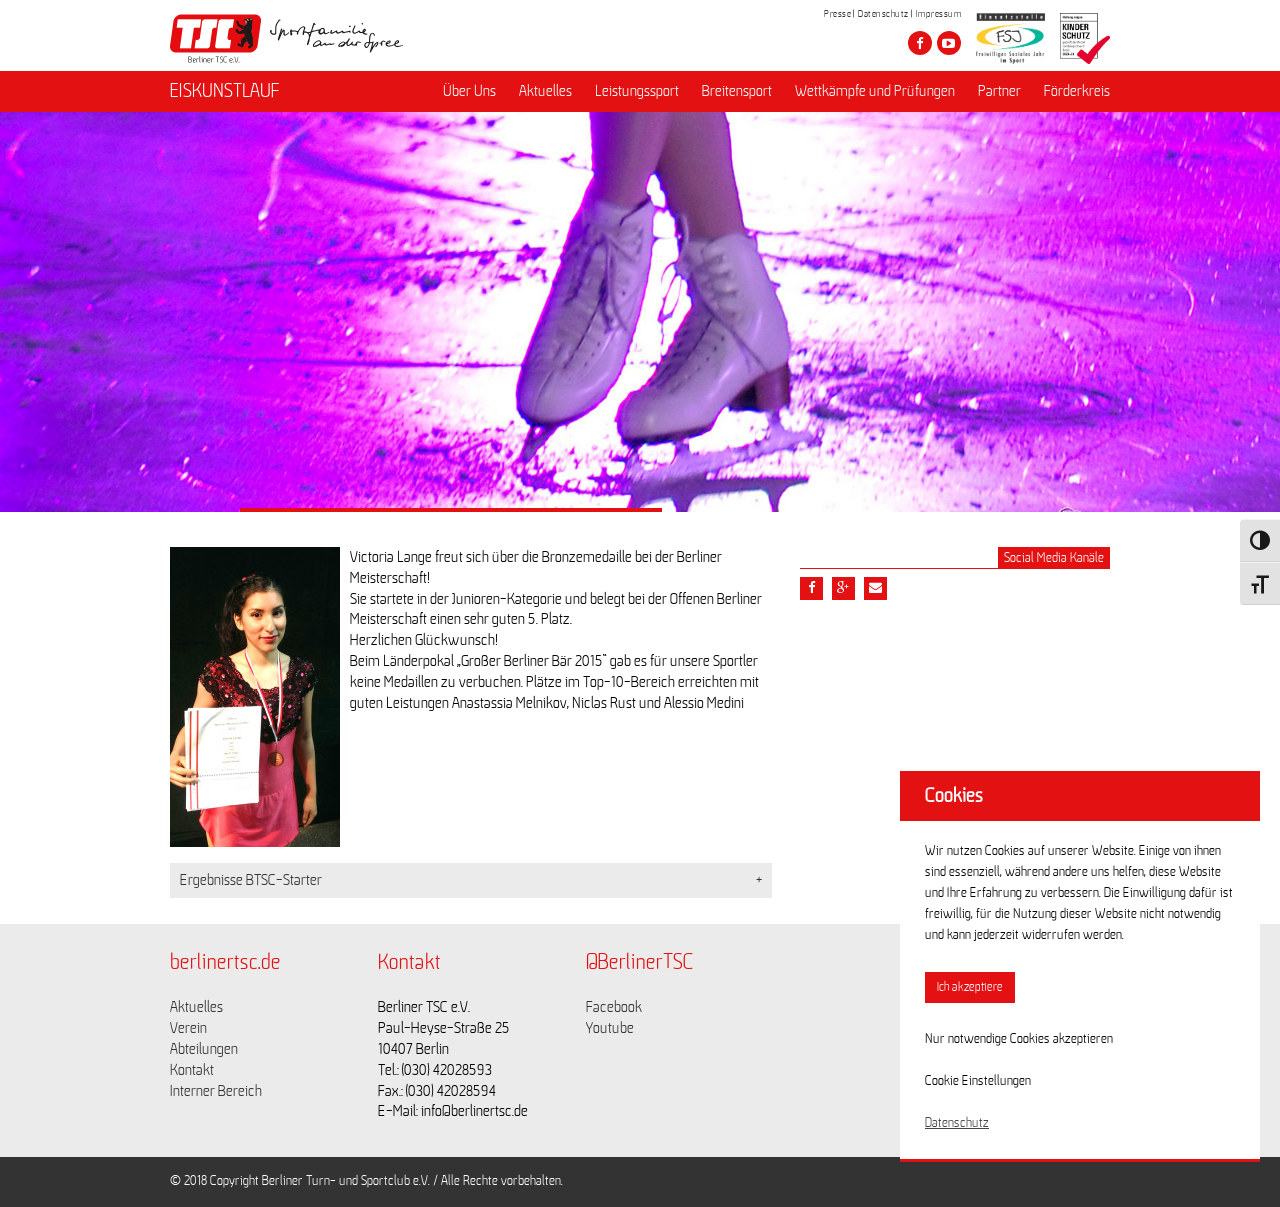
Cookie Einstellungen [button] (978, 1081)
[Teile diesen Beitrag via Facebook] (811, 588)
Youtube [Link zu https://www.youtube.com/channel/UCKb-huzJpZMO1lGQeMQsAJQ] (610, 1028)
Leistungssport (637, 91)
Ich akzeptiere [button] (970, 987)
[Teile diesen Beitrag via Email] (875, 588)
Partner (999, 91)
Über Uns (469, 91)
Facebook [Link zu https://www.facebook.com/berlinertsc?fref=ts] (614, 1007)
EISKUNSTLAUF (225, 91)
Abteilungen (204, 1049)
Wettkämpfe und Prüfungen (875, 91)
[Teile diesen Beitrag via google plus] (843, 588)
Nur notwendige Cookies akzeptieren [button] (1019, 1039)
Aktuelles (545, 91)
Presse (837, 14)
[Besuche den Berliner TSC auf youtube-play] (949, 43)
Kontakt (192, 1070)
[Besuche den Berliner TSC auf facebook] (920, 43)
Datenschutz (883, 14)
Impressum (939, 14)
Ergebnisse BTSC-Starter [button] (251, 880)
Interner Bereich (216, 1091)
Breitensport (737, 91)
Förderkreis (1077, 91)
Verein (188, 1028)
